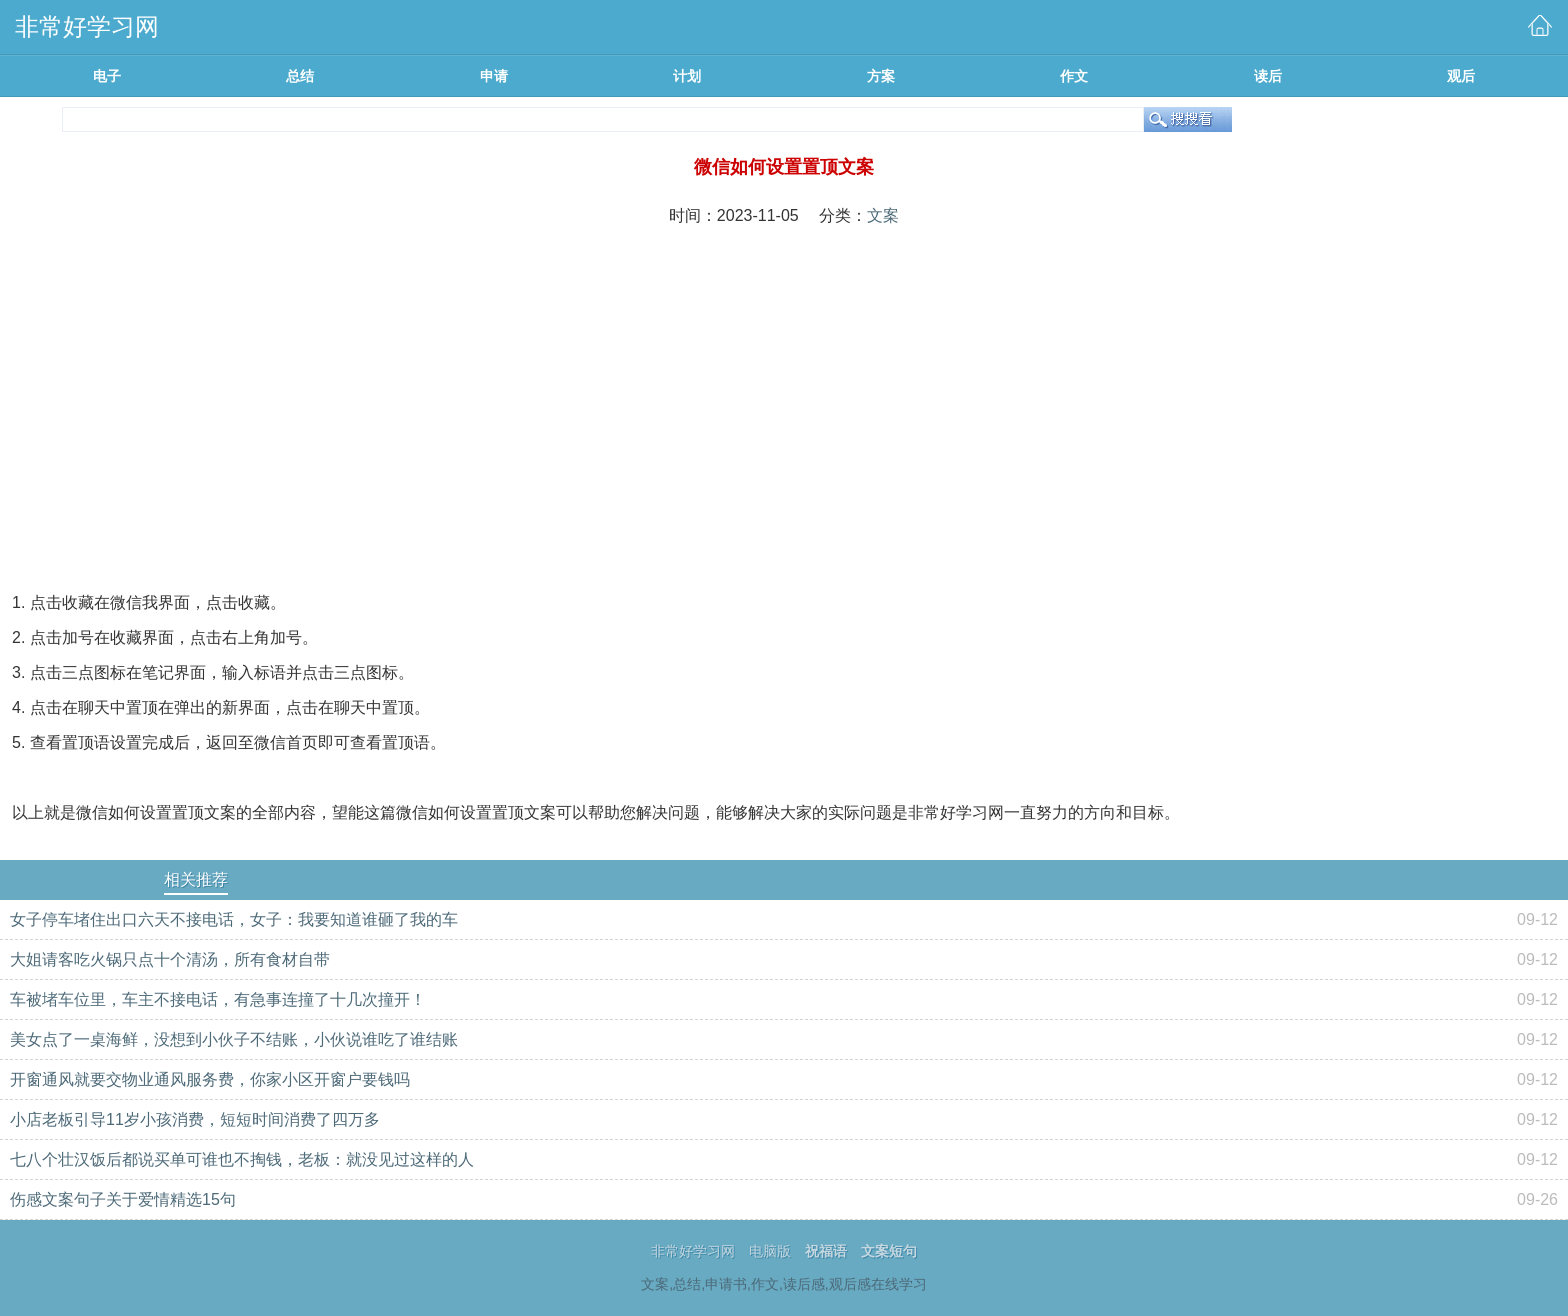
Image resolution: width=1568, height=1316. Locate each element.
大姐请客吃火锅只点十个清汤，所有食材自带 (170, 959)
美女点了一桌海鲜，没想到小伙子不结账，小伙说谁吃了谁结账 (234, 1039)
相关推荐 (196, 879)
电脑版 (770, 1251)
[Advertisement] (784, 390)
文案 (883, 215)
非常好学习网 (693, 1251)
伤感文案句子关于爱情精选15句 (123, 1199)
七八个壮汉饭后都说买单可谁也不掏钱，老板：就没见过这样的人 (242, 1159)
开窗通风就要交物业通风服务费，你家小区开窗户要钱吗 (210, 1079)
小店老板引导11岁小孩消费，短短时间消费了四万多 (195, 1119)
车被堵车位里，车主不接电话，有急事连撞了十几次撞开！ (218, 999)
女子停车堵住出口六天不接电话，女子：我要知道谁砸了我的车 (234, 919)
